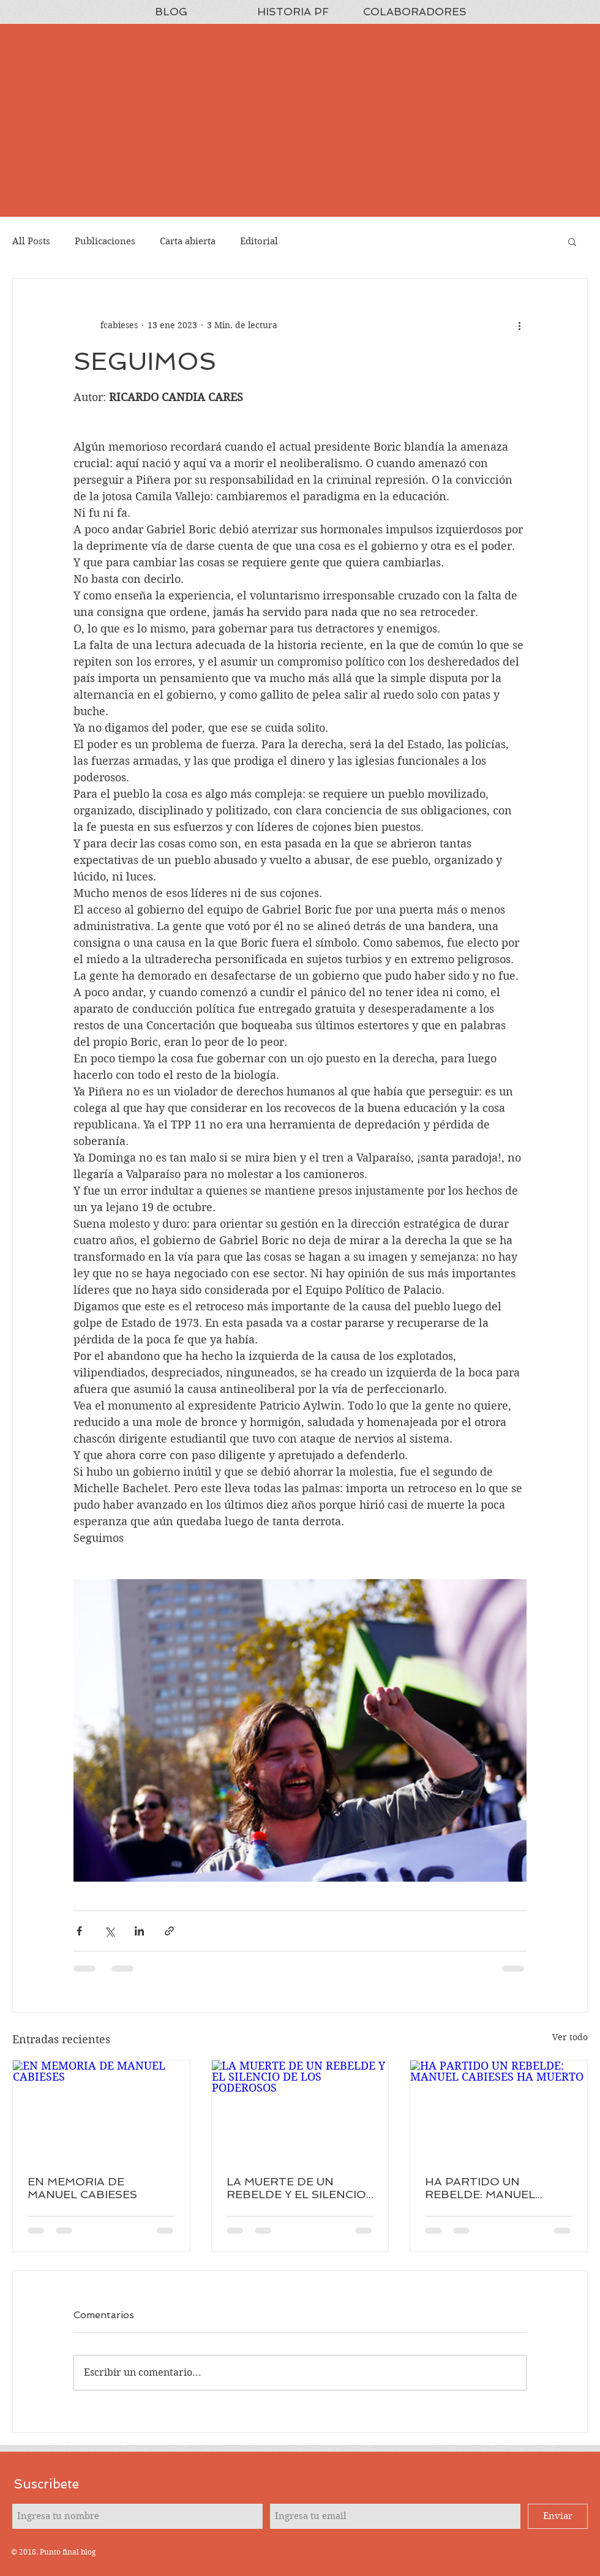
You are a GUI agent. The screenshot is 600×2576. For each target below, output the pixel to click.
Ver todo (570, 2037)
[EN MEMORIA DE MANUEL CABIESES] (101, 2110)
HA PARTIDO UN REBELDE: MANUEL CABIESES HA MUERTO (491, 2188)
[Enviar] (558, 2516)
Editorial (259, 241)
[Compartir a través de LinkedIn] (139, 1931)
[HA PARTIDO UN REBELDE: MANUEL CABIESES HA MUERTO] (498, 2110)
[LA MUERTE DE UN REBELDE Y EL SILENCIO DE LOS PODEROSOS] (300, 2110)
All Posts (31, 241)
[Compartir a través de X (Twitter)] (109, 1931)
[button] (572, 241)
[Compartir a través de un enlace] (169, 1931)
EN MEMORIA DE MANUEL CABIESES (82, 2188)
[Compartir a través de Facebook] (79, 1931)
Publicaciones (105, 241)
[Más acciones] (519, 325)
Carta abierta (188, 241)
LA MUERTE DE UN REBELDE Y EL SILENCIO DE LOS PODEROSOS (296, 2188)
